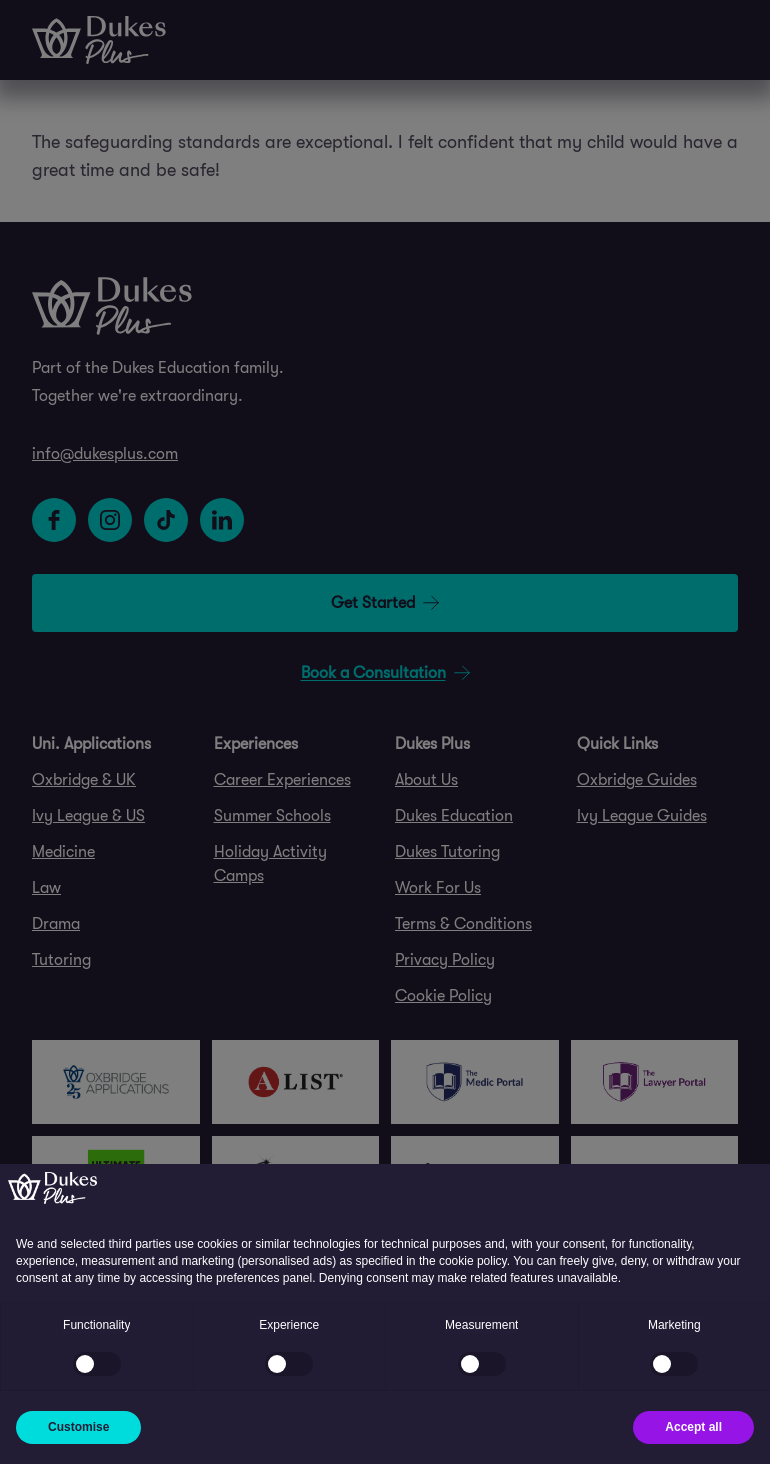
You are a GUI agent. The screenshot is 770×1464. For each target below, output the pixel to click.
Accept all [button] (693, 1427)
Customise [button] (78, 1427)
